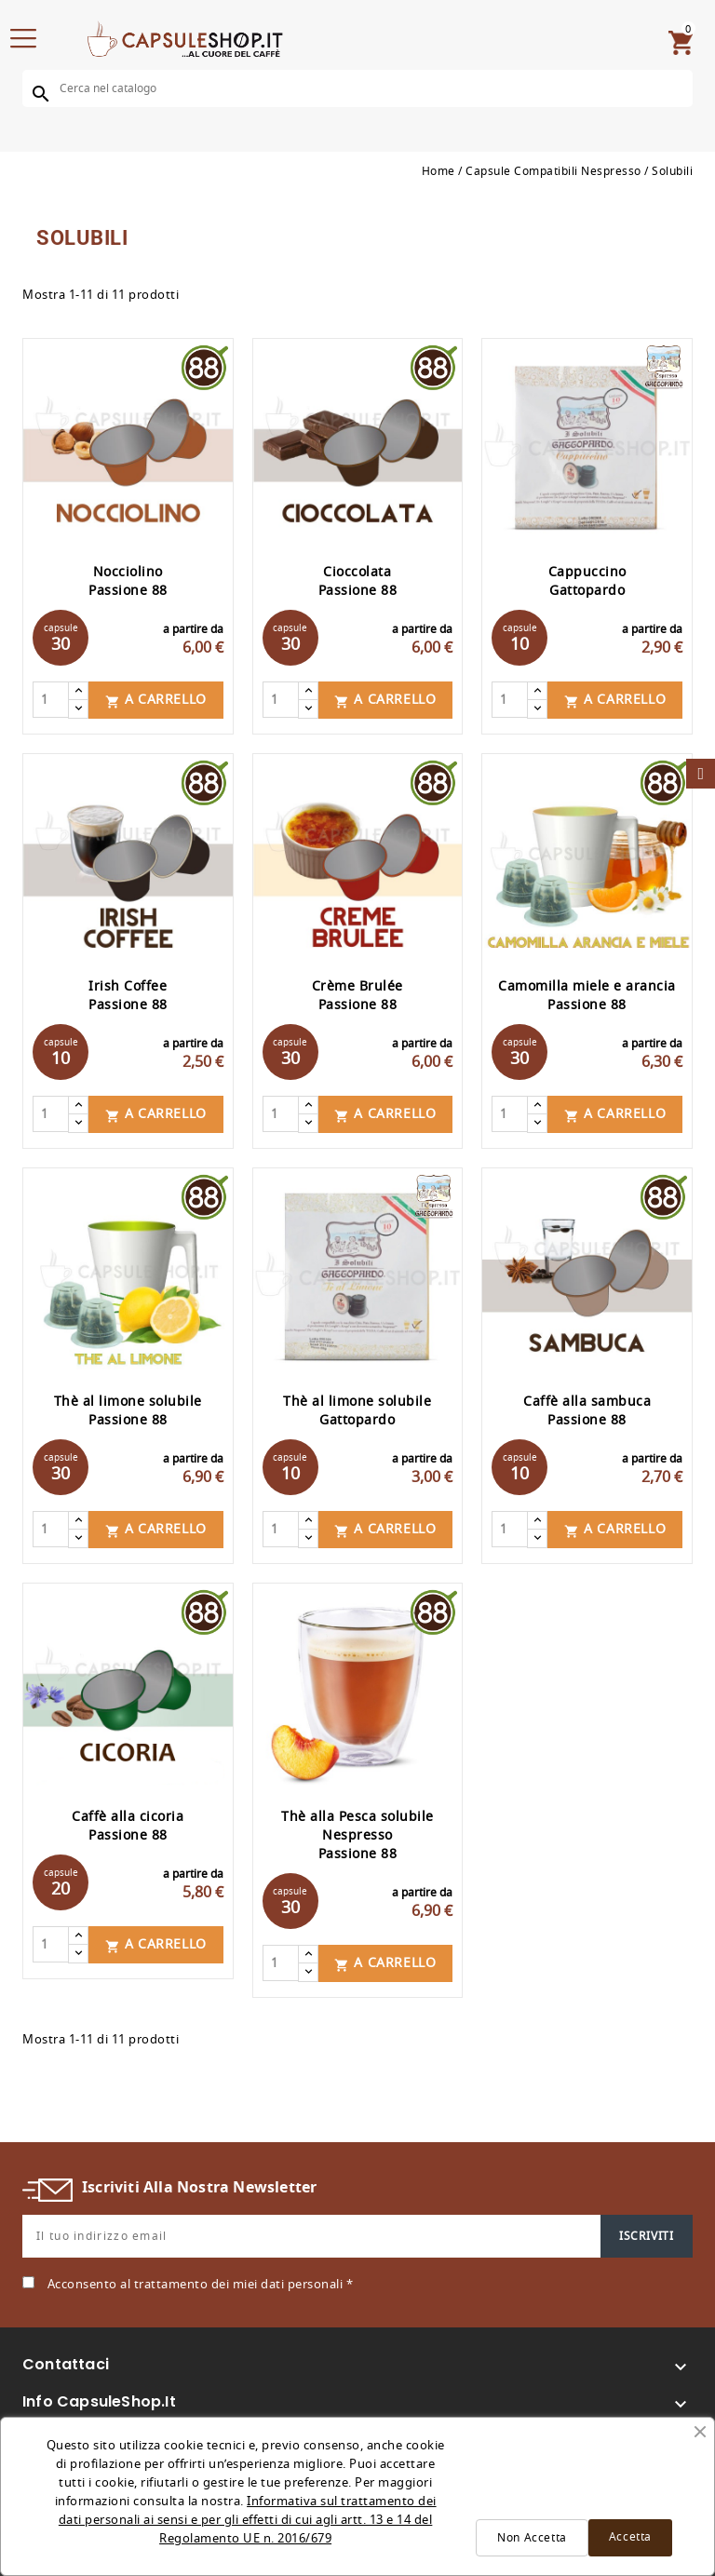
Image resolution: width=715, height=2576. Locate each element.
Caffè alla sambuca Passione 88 (587, 1411)
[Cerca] (357, 88)
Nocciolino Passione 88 (128, 581)
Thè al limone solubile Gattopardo (357, 1411)
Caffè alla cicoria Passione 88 (127, 1826)
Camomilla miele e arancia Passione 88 (587, 996)
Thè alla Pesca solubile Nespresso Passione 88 (357, 1835)
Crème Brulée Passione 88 (357, 996)
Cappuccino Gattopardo (587, 581)
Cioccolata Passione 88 (358, 581)
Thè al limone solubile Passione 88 (128, 1411)
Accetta (630, 2537)
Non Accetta (532, 2537)
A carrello (156, 699)
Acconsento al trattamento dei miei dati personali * (200, 2284)
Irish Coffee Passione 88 (128, 996)
